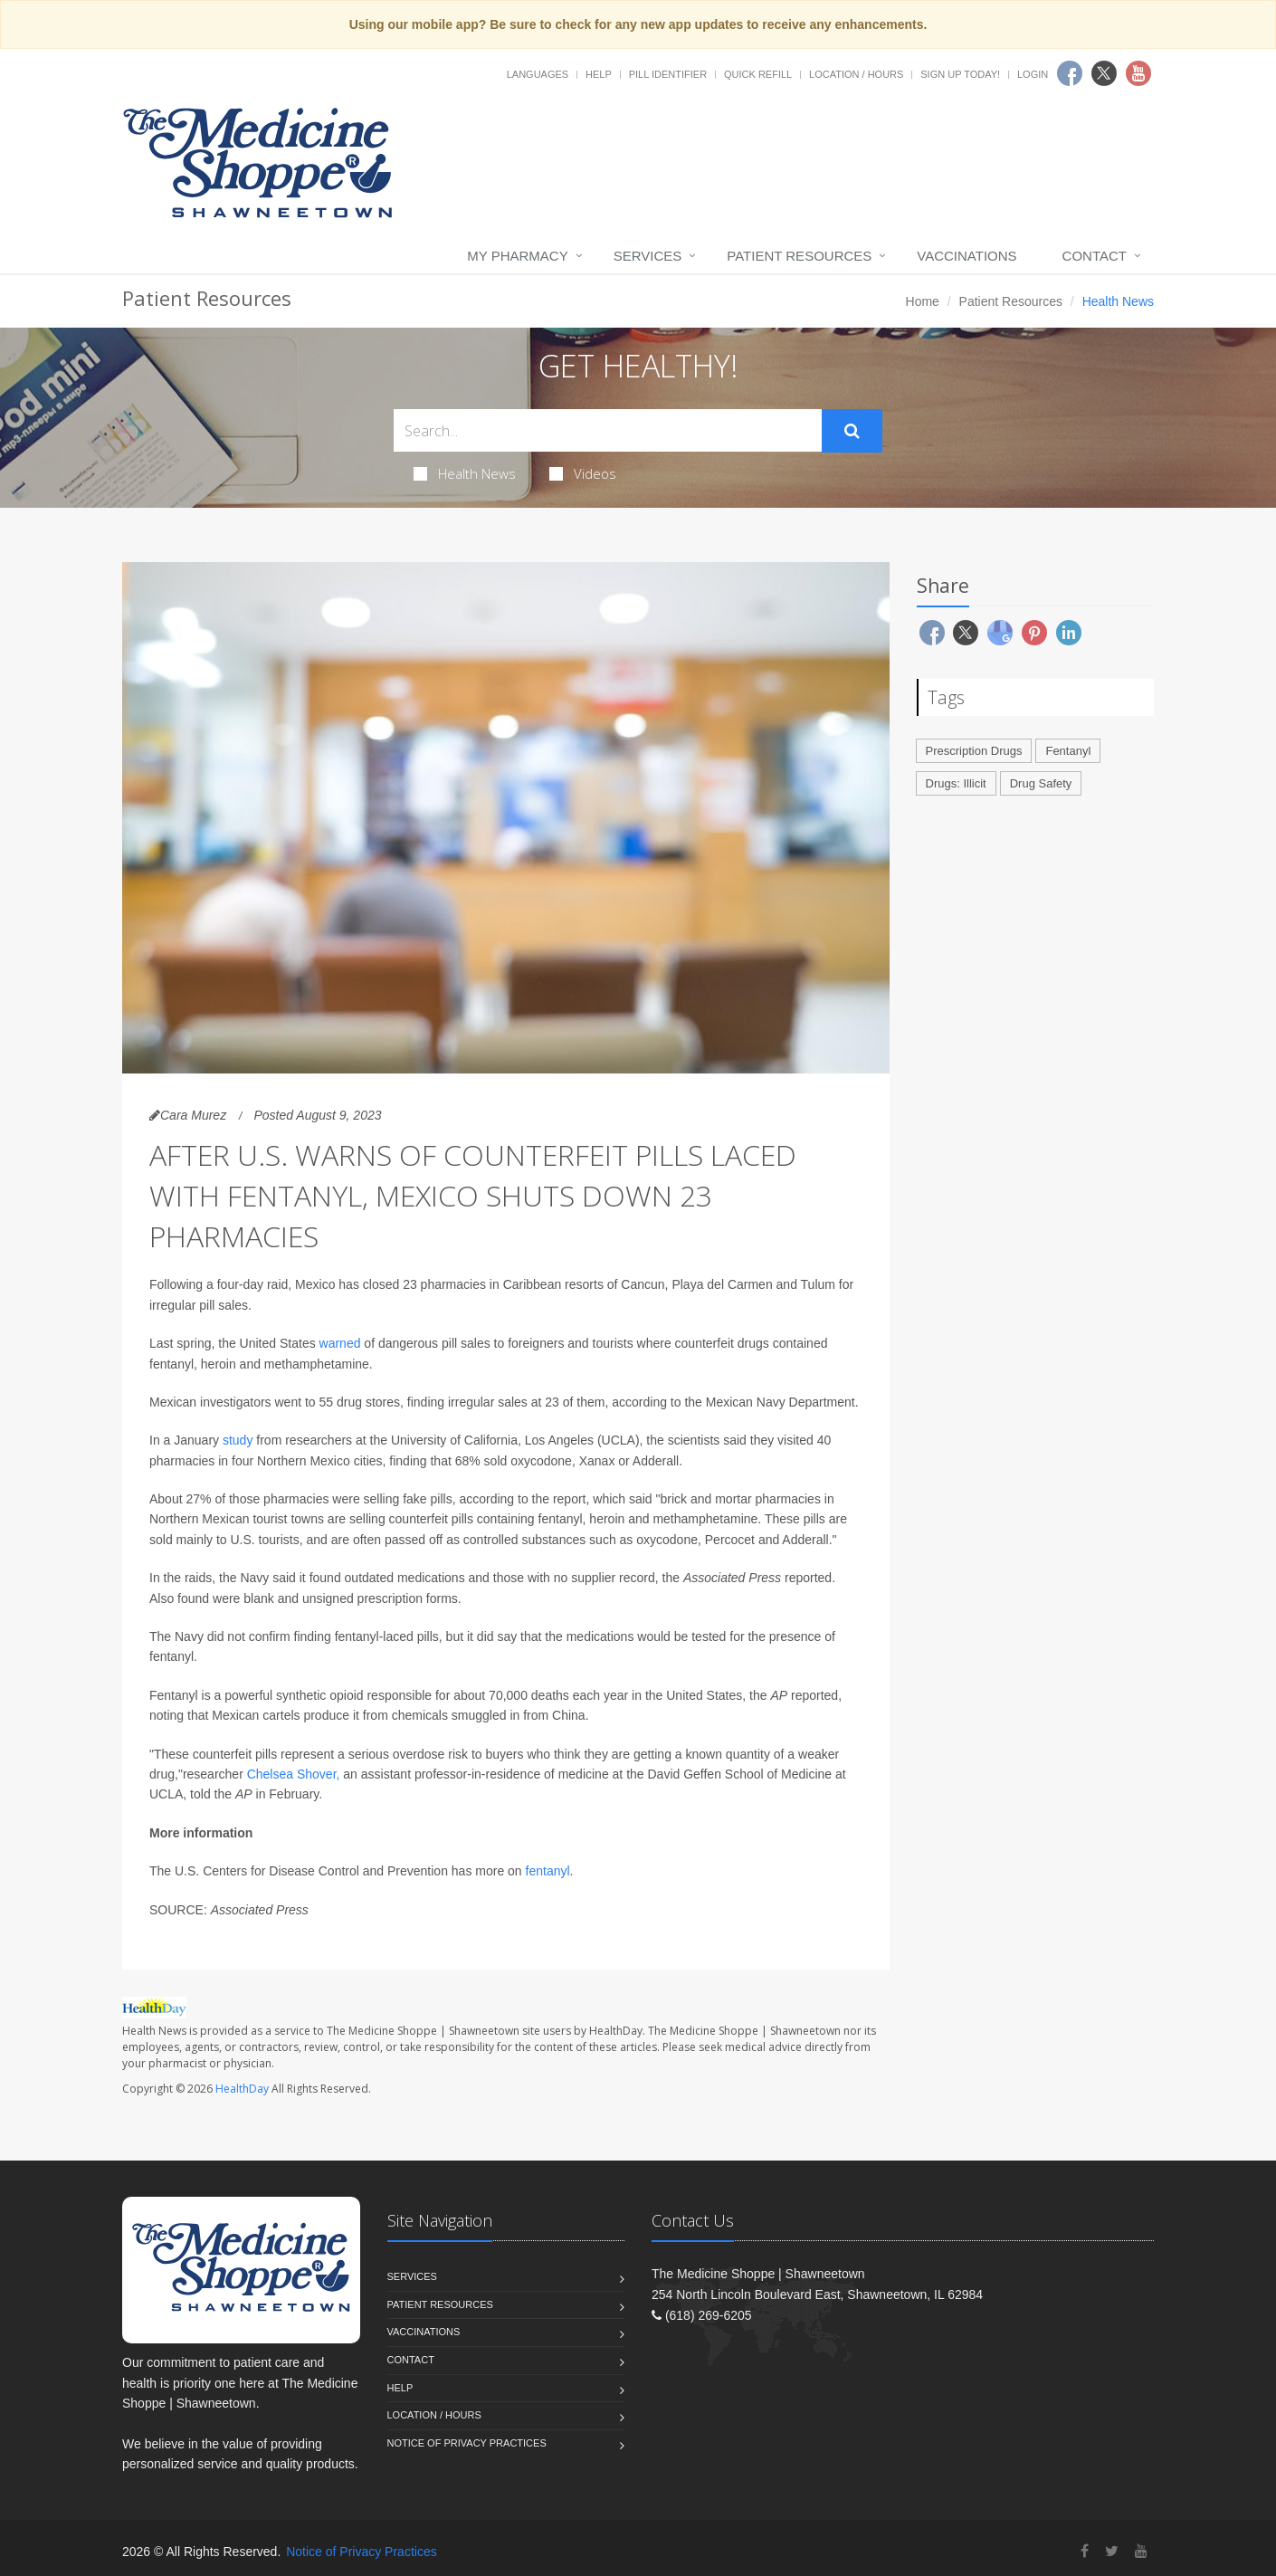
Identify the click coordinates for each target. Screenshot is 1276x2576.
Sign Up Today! (960, 74)
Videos (582, 473)
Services (648, 255)
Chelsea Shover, (293, 1774)
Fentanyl (1067, 751)
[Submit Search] (852, 431)
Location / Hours (856, 74)
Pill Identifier (668, 74)
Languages (537, 74)
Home (922, 301)
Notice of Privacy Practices (467, 2443)
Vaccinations (966, 255)
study (237, 1440)
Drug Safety (1041, 783)
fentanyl (548, 1871)
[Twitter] (1112, 2551)
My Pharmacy (517, 255)
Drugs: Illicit (956, 783)
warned (340, 1343)
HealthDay (242, 2088)
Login (1032, 74)
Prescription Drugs (974, 751)
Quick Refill (758, 74)
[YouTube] (1141, 2551)
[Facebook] (1085, 2551)
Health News (465, 473)
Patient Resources (799, 255)
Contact (1094, 255)
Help (599, 74)
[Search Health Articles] (608, 430)
